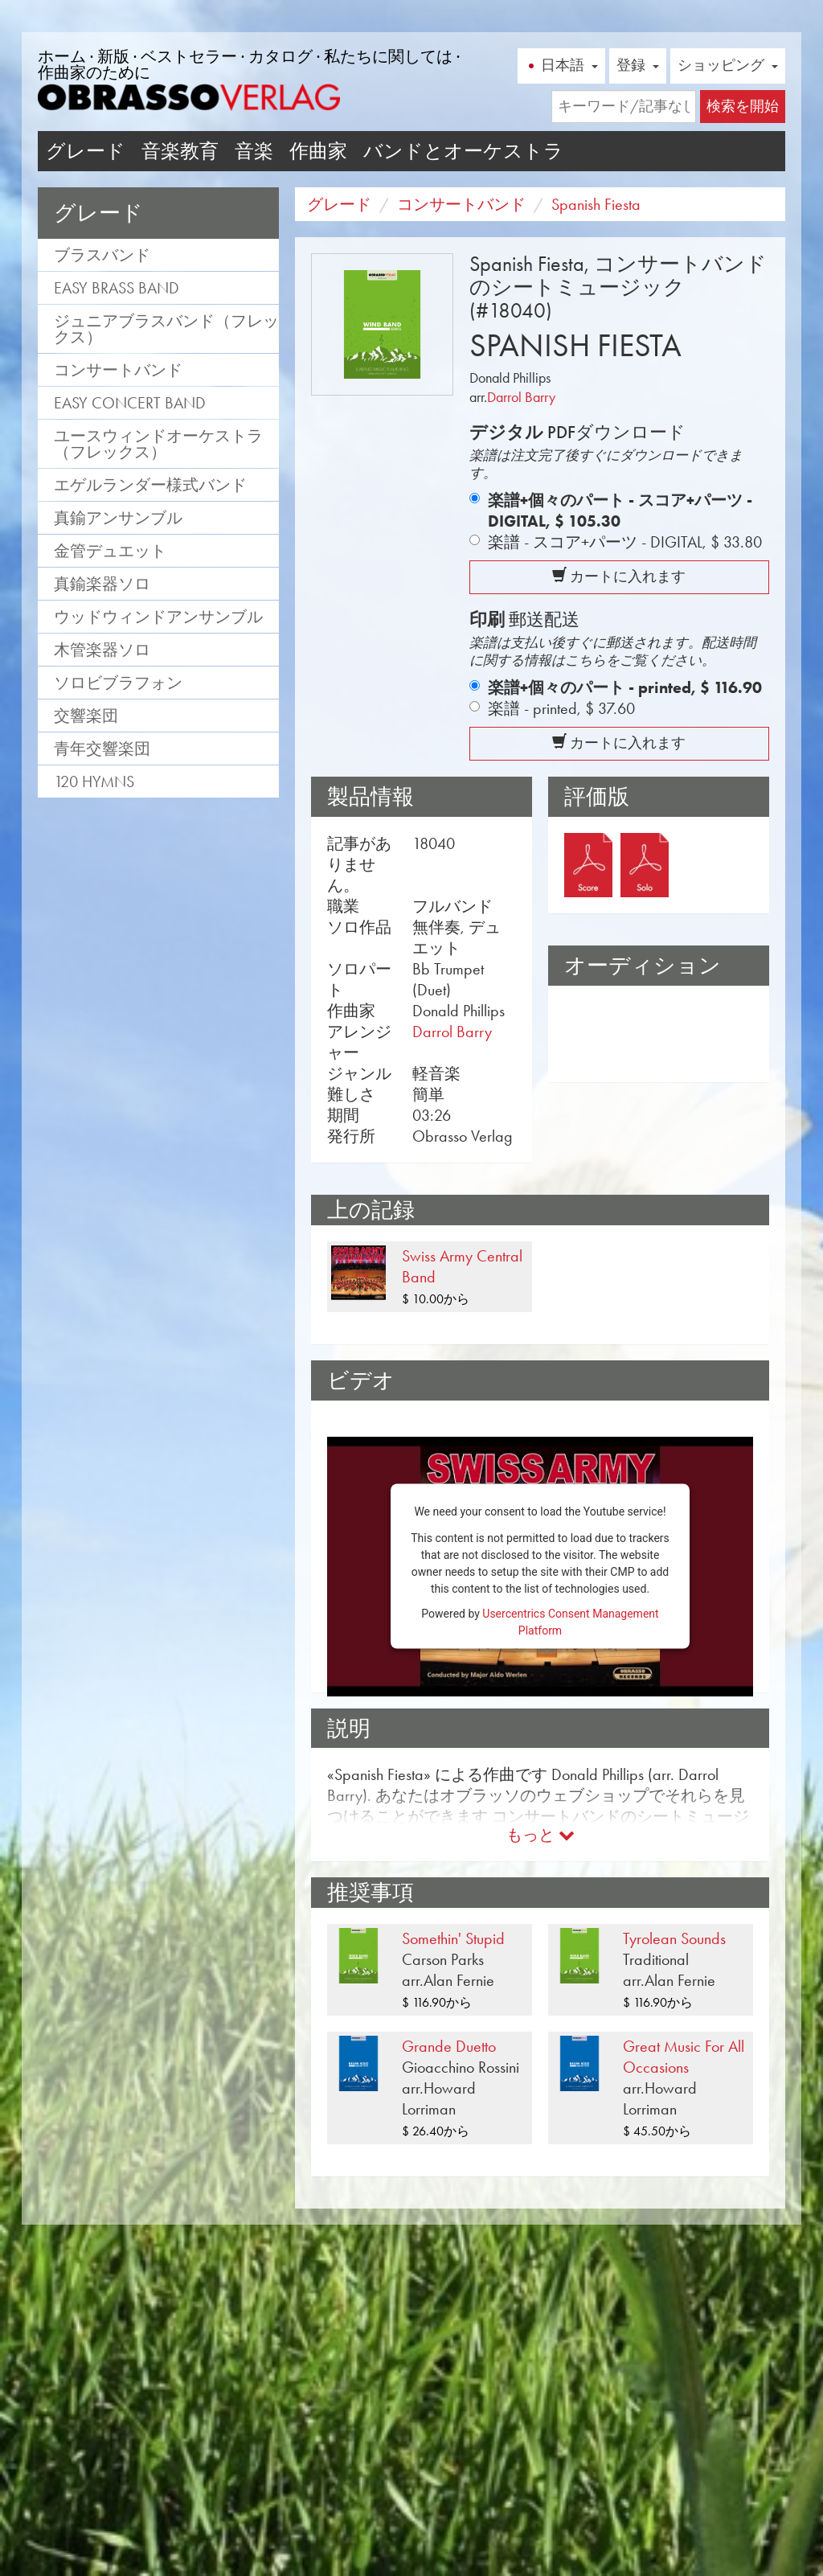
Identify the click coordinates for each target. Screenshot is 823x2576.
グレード (85, 151)
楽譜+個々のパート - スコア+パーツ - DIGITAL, (620, 510)
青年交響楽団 (102, 748)
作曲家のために (94, 72)
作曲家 (318, 151)
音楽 (254, 151)
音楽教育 (180, 151)
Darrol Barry (521, 397)
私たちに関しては (388, 56)
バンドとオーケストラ (463, 151)
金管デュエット (110, 550)
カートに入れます (619, 576)
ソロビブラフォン (118, 682)
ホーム (62, 56)
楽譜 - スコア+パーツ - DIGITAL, (625, 542)
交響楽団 (86, 715)
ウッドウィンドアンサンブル (158, 616)
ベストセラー (189, 56)
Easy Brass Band (116, 287)
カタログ (280, 56)
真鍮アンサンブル (118, 517)
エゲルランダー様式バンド (150, 484)
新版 (113, 56)
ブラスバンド (102, 255)
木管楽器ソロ (102, 649)
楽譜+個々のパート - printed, (625, 687)
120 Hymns (94, 781)
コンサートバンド (118, 369)
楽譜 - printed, (561, 708)
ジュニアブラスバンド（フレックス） (166, 329)
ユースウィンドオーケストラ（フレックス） (158, 443)
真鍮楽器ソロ (102, 583)
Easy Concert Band (130, 402)
